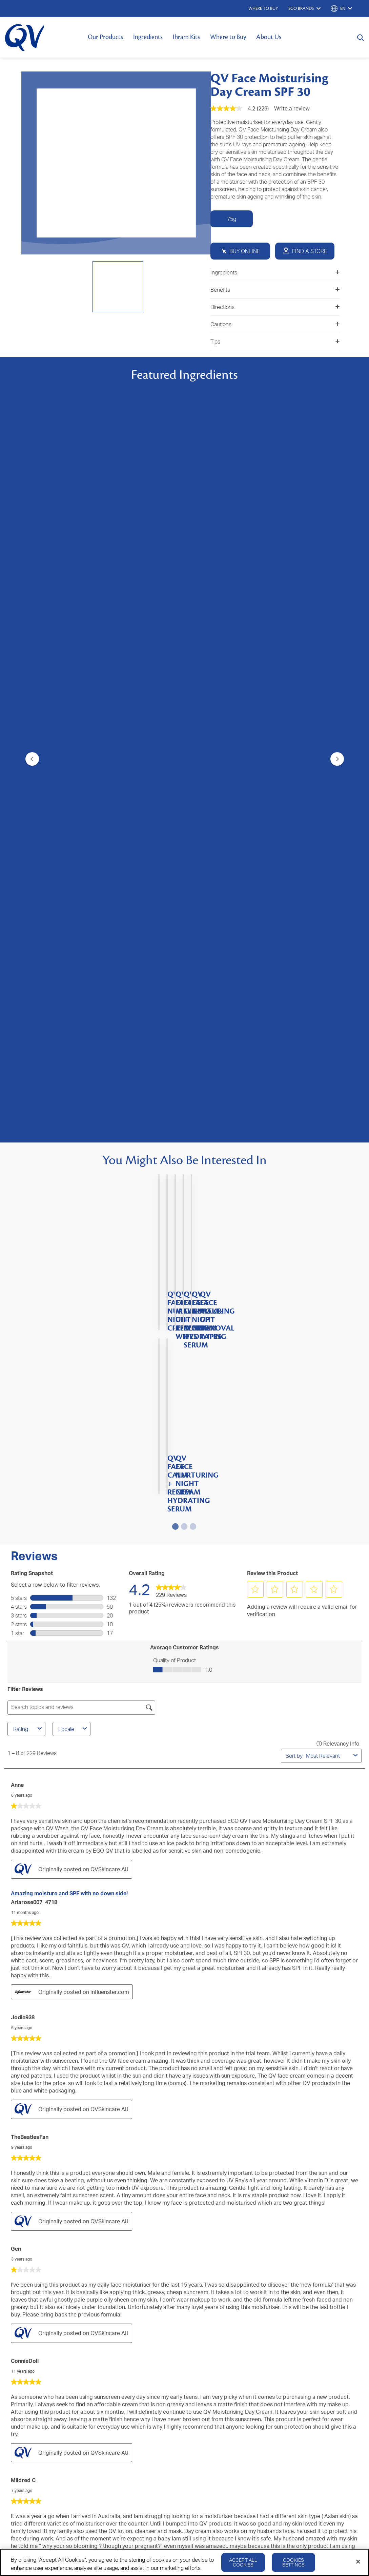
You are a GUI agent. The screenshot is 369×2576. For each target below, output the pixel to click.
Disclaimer (356, 2373)
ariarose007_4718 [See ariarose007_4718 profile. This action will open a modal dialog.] (34, 1254)
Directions (275, 307)
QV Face (14, 2294)
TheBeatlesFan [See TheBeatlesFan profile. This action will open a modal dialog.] (29, 1489)
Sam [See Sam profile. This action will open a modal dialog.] (16, 1945)
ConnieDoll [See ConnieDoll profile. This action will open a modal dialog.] (25, 1713)
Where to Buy (228, 37)
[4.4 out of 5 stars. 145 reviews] (184, 862)
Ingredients (148, 37)
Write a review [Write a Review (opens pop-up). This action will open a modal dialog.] (292, 108)
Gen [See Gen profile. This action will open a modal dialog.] (16, 1601)
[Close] (358, 2561)
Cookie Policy (321, 2373)
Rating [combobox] (28, 1081)
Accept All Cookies (243, 2562)
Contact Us (134, 2284)
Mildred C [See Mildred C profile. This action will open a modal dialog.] (23, 1832)
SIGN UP (184, 2208)
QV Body (14, 2284)
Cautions (275, 324)
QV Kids (13, 2315)
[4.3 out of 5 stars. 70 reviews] (265, 703)
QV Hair (13, 2335)
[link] (171, 941)
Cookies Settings (293, 2562)
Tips (275, 341)
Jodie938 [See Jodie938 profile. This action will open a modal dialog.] (23, 1370)
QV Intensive (19, 2325)
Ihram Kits (186, 37)
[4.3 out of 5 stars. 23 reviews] (102, 698)
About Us (268, 37)
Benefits (275, 289)
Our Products (105, 37)
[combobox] (328, 1108)
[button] (255, 941)
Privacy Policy (282, 2373)
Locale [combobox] (73, 1081)
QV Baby (14, 2305)
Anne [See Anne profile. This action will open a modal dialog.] (17, 1137)
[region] (184, 2562)
